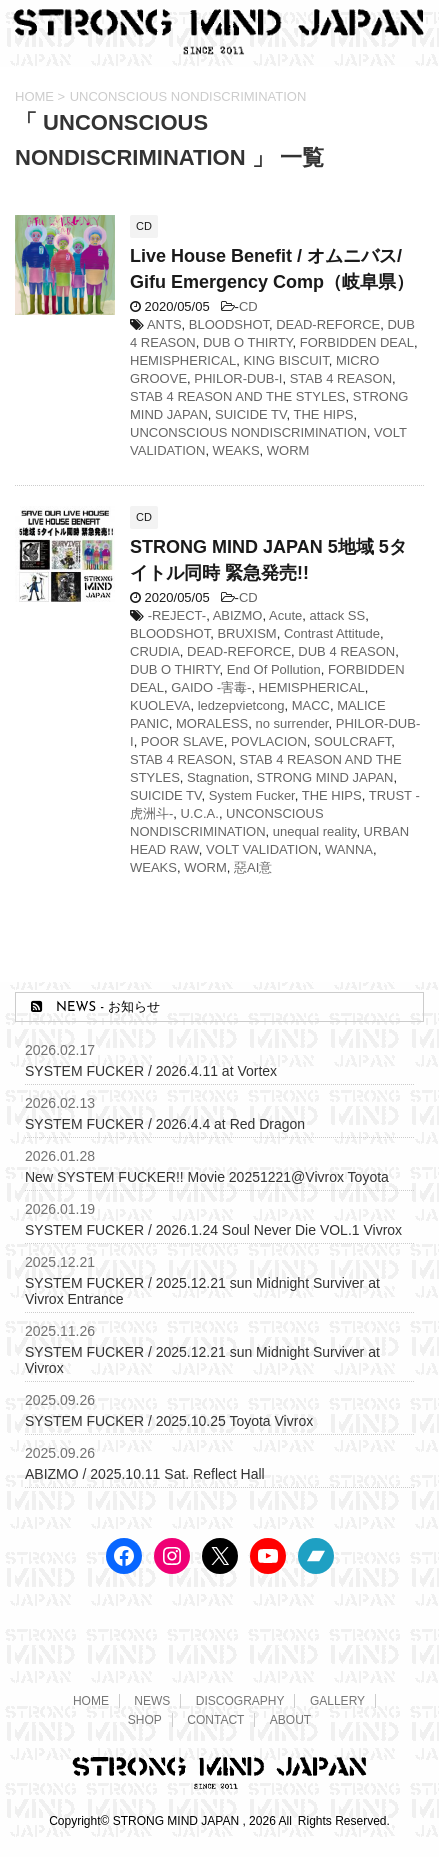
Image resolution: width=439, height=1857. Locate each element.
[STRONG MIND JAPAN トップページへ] (219, 47)
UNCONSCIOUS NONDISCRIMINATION (248, 432)
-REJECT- (177, 615)
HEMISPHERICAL (183, 360)
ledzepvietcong (241, 705)
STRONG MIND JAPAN (325, 777)
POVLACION (269, 741)
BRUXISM (246, 633)
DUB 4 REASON (346, 651)
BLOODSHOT (229, 324)
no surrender (291, 723)
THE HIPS (324, 414)
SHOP (145, 1720)
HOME (91, 1701)
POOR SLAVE (182, 741)
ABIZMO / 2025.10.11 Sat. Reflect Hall (145, 1474)
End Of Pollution (274, 669)
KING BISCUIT (285, 360)
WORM (288, 450)
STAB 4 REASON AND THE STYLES (238, 396)
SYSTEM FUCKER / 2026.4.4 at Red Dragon (165, 1124)
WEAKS (236, 450)
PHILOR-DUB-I (238, 378)
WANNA (349, 849)
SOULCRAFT (352, 741)
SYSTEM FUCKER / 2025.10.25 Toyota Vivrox (169, 1421)
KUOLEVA (160, 705)
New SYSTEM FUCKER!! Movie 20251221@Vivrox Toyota (207, 1177)
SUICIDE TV (251, 414)
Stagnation (218, 777)
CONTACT (215, 1720)
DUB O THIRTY (248, 342)
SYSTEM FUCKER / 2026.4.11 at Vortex (151, 1071)
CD (248, 306)
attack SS (337, 615)
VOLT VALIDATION (262, 849)
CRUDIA (155, 651)
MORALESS (212, 723)
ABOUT (290, 1720)
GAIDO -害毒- (211, 687)
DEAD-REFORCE (328, 324)
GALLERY (337, 1701)
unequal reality (315, 831)
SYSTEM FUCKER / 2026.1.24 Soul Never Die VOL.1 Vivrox (213, 1230)
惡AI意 (253, 867)
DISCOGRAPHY (240, 1701)
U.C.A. (200, 813)
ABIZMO (238, 615)
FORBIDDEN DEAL (357, 342)
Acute (285, 615)
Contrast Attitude (332, 633)
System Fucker (252, 795)
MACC (311, 705)
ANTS (164, 324)
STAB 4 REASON (341, 378)
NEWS (152, 1701)
